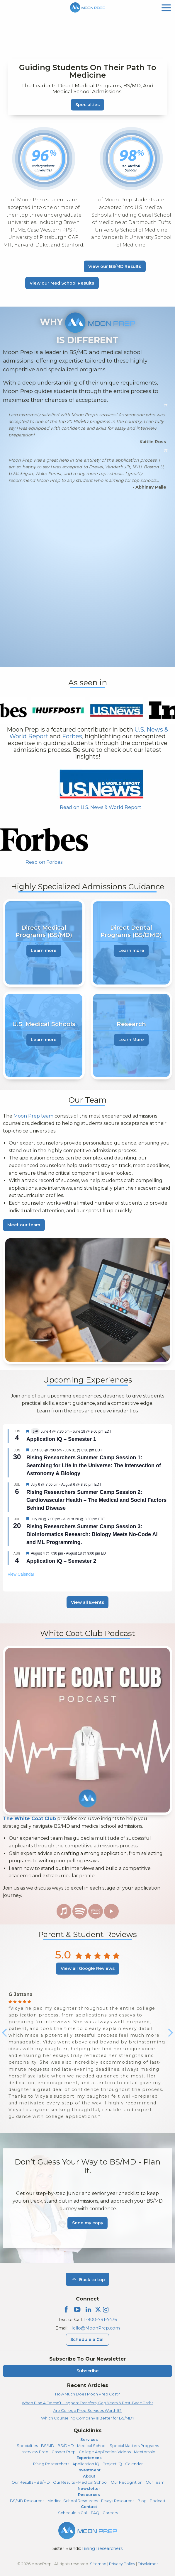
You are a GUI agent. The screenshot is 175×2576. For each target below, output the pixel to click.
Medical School (91, 2445)
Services (89, 2439)
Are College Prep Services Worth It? (87, 2410)
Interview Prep (34, 2451)
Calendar (134, 2463)
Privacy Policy (122, 2563)
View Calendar (21, 1574)
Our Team (155, 2482)
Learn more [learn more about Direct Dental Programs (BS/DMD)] (131, 950)
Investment (89, 2470)
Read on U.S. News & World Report (100, 807)
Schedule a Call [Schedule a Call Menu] (87, 2339)
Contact (89, 2506)
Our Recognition (126, 2482)
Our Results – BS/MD (30, 2482)
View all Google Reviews (88, 1968)
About (89, 2476)
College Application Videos (105, 2451)
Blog (142, 2500)
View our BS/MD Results (114, 266)
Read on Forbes (44, 862)
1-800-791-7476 (100, 2319)
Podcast (158, 2500)
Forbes (72, 736)
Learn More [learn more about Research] (131, 1039)
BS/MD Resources (27, 2500)
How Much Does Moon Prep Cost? (87, 2394)
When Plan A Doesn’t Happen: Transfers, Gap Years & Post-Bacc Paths (87, 2402)
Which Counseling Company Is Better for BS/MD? (87, 2418)
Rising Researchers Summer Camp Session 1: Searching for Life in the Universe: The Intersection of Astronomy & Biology (93, 1465)
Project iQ (112, 2463)
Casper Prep (64, 2451)
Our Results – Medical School (80, 2482)
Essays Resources (117, 2500)
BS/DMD (65, 2445)
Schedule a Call (73, 2512)
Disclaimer (148, 2563)
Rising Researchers (51, 2463)
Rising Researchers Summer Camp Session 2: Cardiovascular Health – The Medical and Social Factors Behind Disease (96, 1500)
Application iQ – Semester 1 (61, 1439)
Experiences (89, 2457)
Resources (89, 2494)
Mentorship (144, 2451)
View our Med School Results (62, 283)
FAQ (95, 2512)
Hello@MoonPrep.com (94, 2328)
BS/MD (47, 2445)
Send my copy (87, 2222)
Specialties (87, 104)
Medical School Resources (72, 2500)
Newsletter (89, 2488)
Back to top (87, 2279)
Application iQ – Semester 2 (61, 1561)
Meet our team (23, 1224)
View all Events (87, 1602)
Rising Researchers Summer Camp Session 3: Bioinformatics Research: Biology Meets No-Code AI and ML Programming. (91, 1534)
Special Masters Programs (134, 2445)
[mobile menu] (166, 7)
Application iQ (85, 2463)
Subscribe (88, 2370)
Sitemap (98, 2563)
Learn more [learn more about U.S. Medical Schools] (44, 1039)
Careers (110, 2512)
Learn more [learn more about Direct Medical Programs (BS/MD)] (44, 950)
